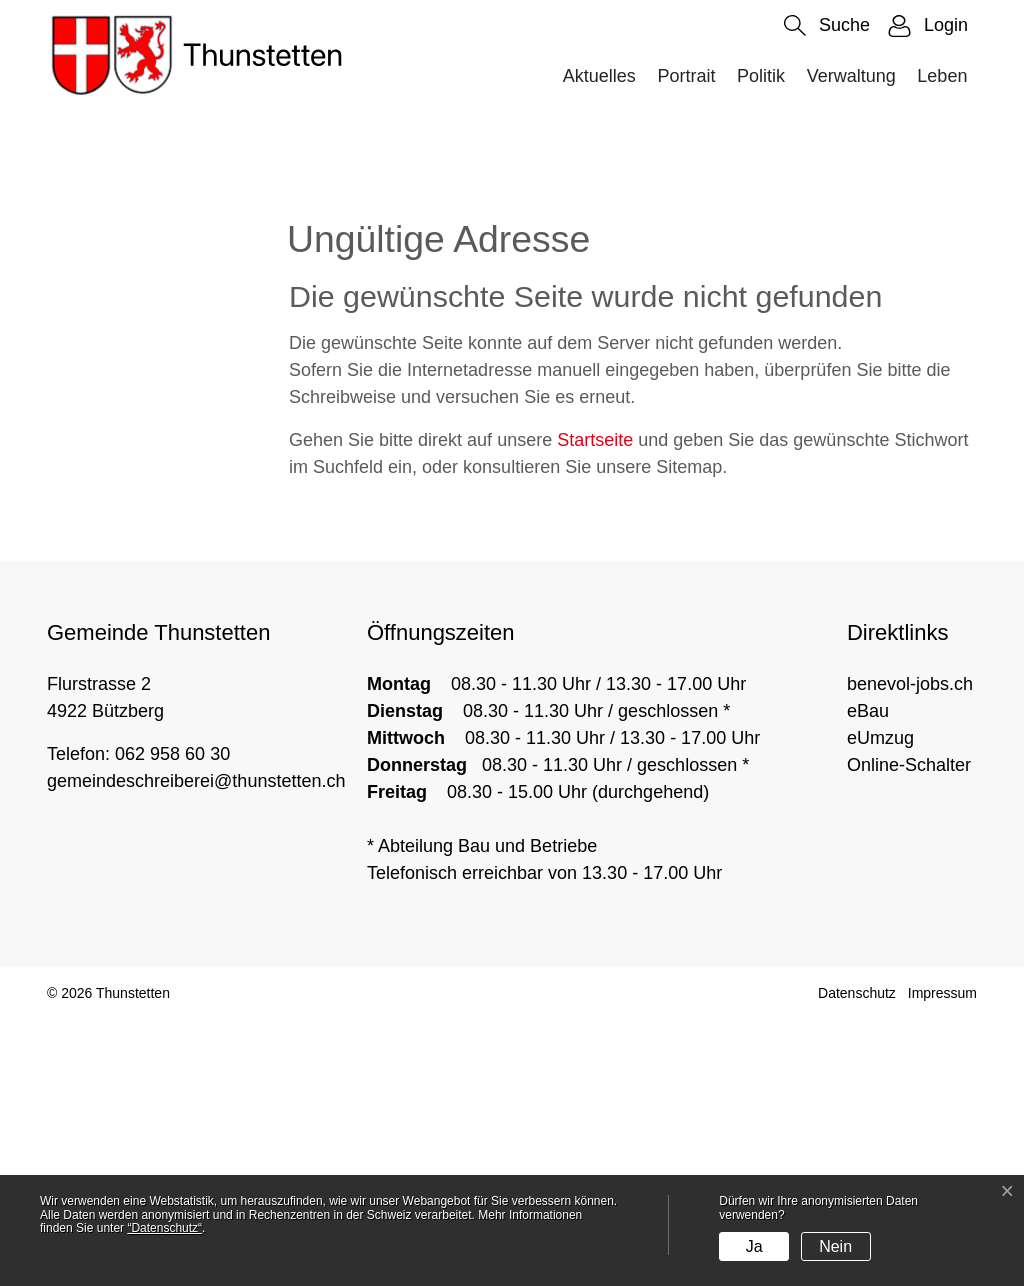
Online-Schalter (909, 1031)
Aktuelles (599, 76)
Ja (754, 1246)
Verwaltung (851, 76)
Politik (761, 76)
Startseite (595, 707)
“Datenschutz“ (164, 1228)
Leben (942, 76)
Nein (835, 1246)
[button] (827, 25)
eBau (868, 977)
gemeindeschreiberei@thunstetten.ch (196, 1047)
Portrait (686, 76)
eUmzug (880, 1004)
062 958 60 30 (172, 1020)
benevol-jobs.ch (910, 950)
